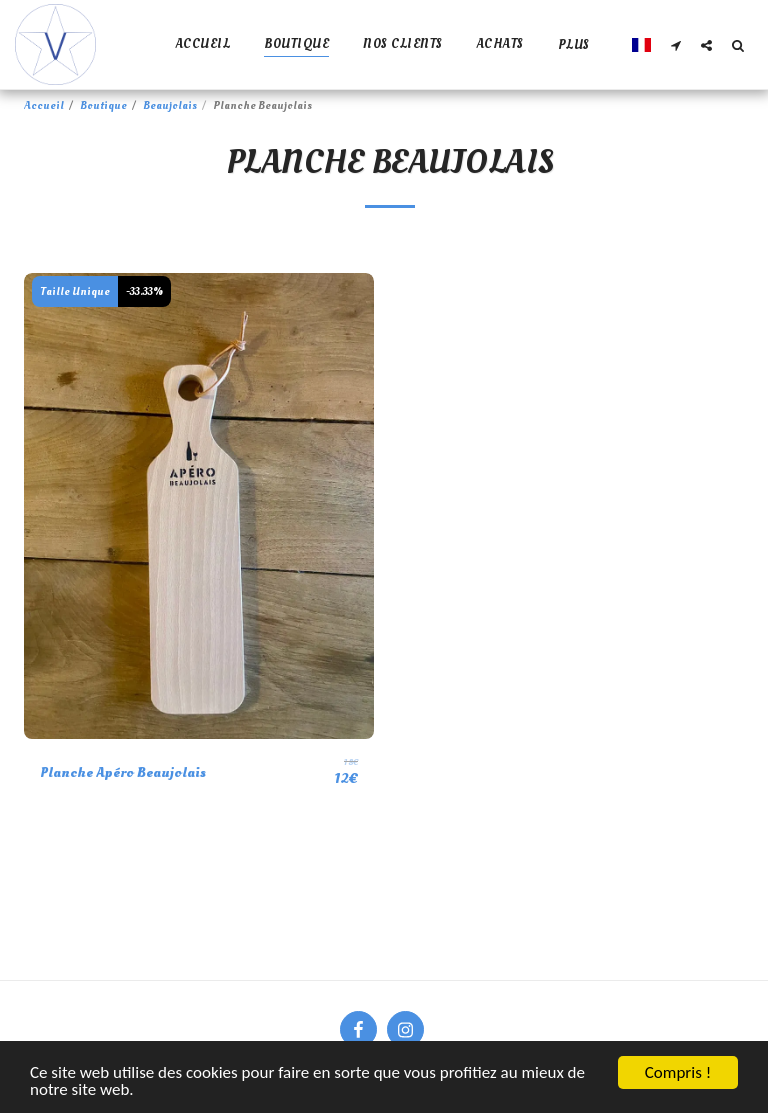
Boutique (103, 105)
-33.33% (144, 291)
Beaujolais (170, 105)
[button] (675, 45)
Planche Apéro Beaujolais (123, 772)
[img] (199, 506)
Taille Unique (75, 291)
